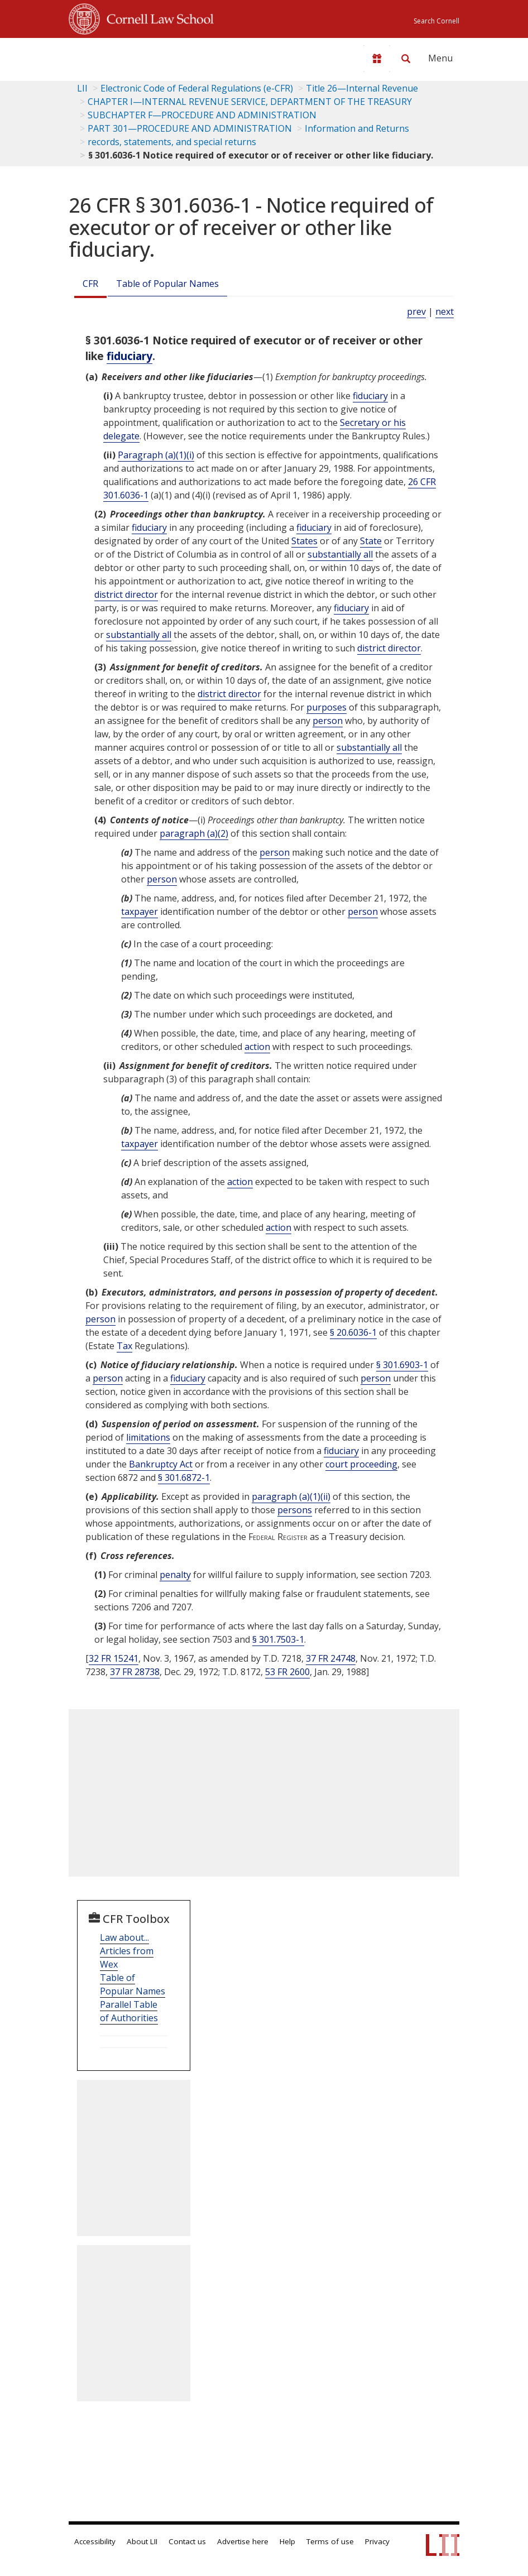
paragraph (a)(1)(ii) (291, 1496)
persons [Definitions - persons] (294, 1510)
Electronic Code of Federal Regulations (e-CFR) (196, 88)
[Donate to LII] (376, 58)
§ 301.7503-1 (278, 1639)
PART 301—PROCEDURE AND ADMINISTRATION (190, 128)
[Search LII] (405, 58)
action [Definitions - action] (257, 1046)
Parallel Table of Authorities (129, 2011)
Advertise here (242, 2541)
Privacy (377, 2541)
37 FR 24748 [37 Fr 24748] (331, 1658)
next (444, 311)
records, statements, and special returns (172, 142)
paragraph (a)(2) (194, 833)
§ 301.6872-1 (184, 1477)
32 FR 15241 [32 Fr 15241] (113, 1658)
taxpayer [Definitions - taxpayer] (139, 911)
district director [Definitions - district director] (126, 594)
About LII (142, 2541)
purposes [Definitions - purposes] (326, 707)
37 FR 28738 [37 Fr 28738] (135, 1672)
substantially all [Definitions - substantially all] (340, 554)
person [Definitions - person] (328, 720)
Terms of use (330, 2541)
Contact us (187, 2541)
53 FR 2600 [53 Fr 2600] (287, 1672)
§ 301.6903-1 (402, 1365)
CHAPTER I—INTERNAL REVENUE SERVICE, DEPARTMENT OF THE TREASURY (250, 101)
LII (82, 88)
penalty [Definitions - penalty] (175, 1574)
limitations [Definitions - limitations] (148, 1437)
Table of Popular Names (167, 283)
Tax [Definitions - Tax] (124, 1346)
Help (287, 2541)
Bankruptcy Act (161, 1464)
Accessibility (95, 2541)
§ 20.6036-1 (353, 1332)
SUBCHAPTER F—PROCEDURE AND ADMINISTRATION (202, 115)
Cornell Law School (157, 17)
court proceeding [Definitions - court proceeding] (361, 1464)
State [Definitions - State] (371, 541)
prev (416, 311)
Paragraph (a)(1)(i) (156, 455)
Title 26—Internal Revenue (362, 88)
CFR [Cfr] (90, 283)
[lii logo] (112, 56)
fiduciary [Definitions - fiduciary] (129, 355)
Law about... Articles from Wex (126, 1950)
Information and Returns (357, 128)
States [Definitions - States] (304, 541)
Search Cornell (436, 21)
